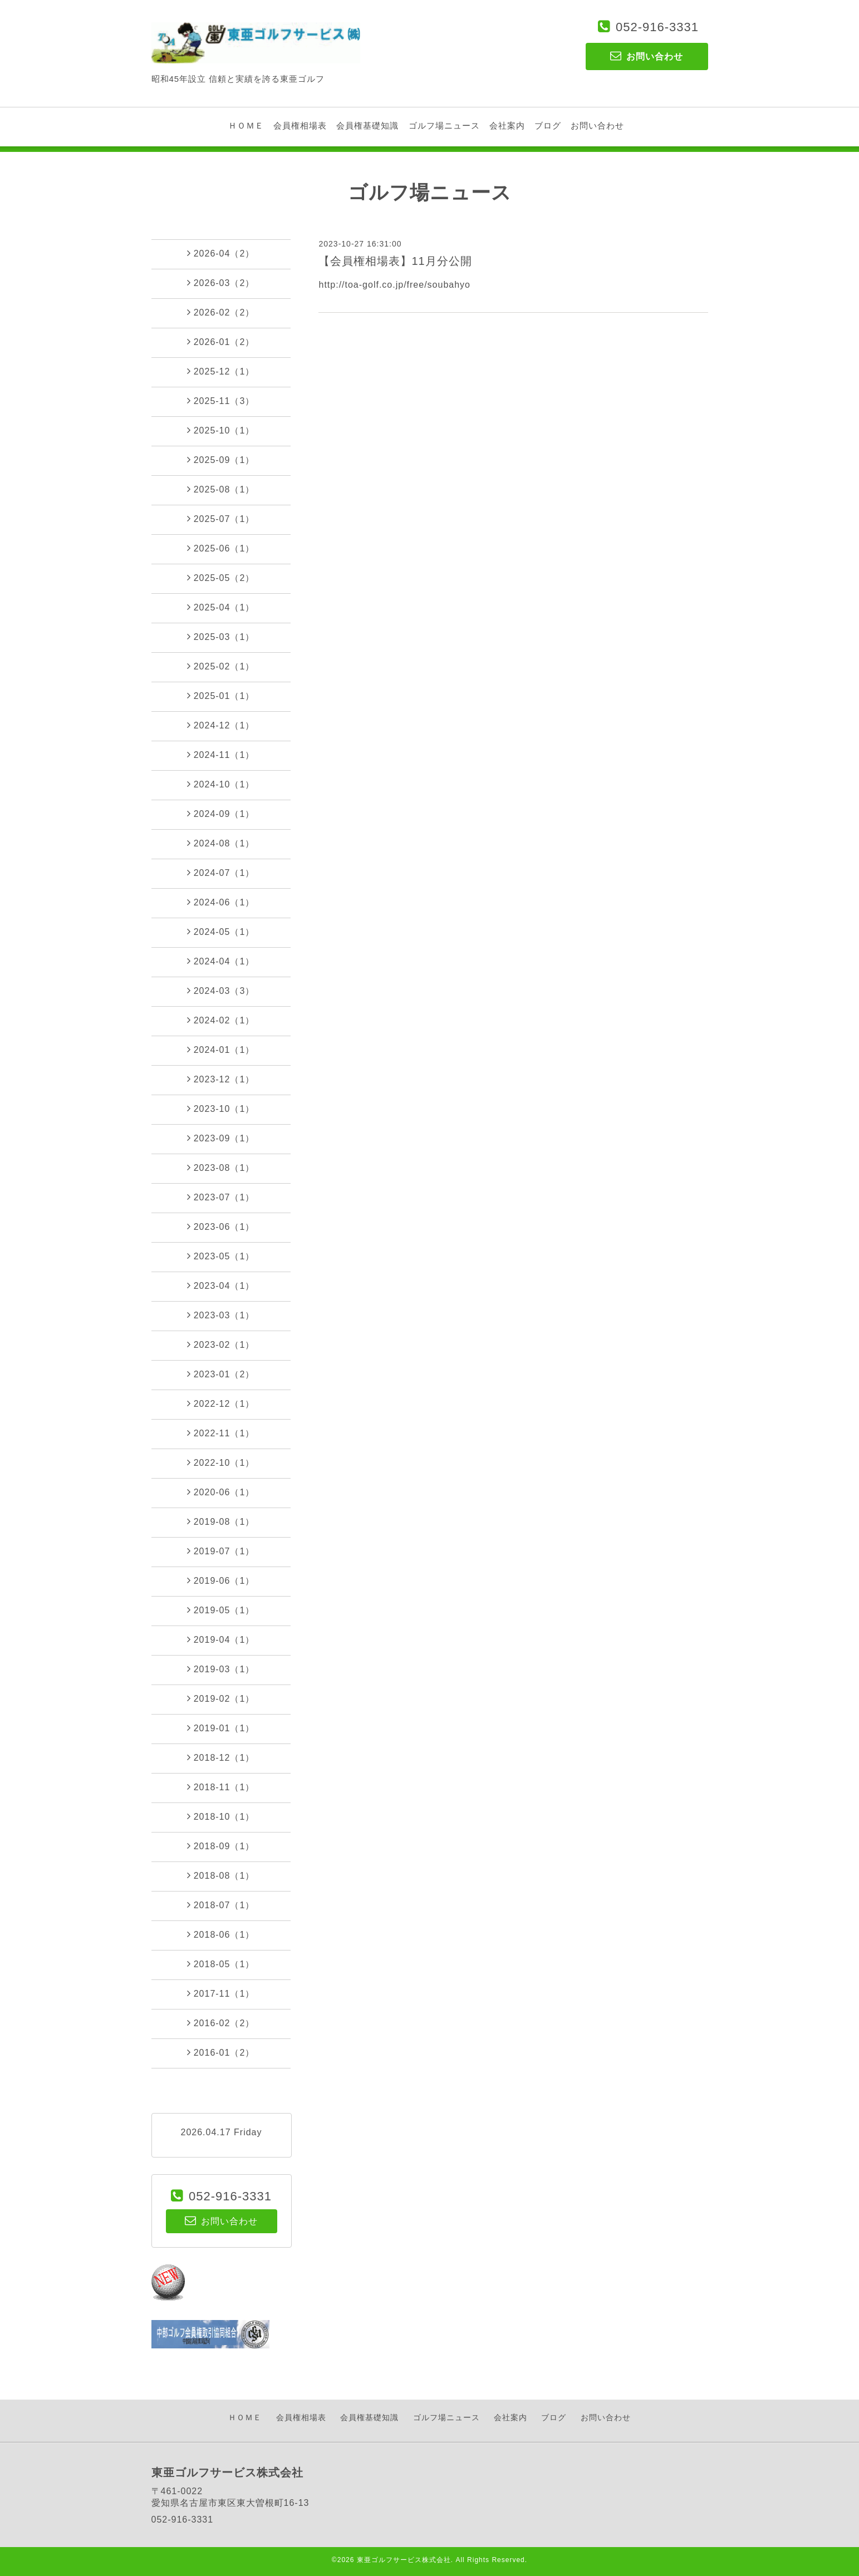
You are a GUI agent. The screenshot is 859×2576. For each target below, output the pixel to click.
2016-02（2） (221, 2023)
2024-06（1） (221, 902)
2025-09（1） (221, 460)
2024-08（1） (221, 843)
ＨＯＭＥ (246, 125)
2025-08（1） (221, 489)
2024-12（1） (221, 725)
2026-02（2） (221, 312)
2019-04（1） (221, 1639)
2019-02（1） (221, 1698)
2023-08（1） (221, 1168)
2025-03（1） (221, 637)
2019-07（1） (221, 1551)
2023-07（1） (221, 1197)
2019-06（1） (221, 1580)
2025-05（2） (221, 578)
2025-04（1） (221, 607)
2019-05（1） (221, 1610)
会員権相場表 (300, 125)
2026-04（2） (221, 253)
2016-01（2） (221, 2052)
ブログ (547, 125)
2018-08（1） (221, 1875)
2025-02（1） (221, 666)
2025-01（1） (221, 696)
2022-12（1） (221, 1403)
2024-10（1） (221, 784)
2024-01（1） (221, 1050)
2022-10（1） (221, 1462)
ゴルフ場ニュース (444, 125)
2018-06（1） (221, 1934)
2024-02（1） (221, 1020)
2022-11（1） (221, 1433)
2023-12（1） (221, 1079)
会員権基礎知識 (367, 125)
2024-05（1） (221, 932)
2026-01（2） (221, 342)
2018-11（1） (221, 1787)
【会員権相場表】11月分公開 (395, 261)
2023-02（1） (221, 1344)
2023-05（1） (221, 1256)
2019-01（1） (221, 1728)
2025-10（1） (221, 430)
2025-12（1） (221, 371)
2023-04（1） (221, 1285)
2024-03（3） (221, 991)
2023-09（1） (221, 1138)
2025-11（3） (221, 401)
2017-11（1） (221, 1993)
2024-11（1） (221, 755)
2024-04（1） (221, 961)
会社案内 (507, 125)
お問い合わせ (597, 125)
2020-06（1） (221, 1492)
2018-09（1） (221, 1846)
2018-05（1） (221, 1964)
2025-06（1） (221, 548)
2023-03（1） (221, 1315)
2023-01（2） (221, 1374)
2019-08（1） (221, 1521)
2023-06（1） (221, 1226)
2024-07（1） (221, 873)
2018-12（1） (221, 1757)
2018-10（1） (221, 1816)
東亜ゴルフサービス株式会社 (404, 2560)
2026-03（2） (221, 283)
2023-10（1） (221, 1109)
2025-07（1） (221, 519)
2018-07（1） (221, 1905)
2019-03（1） (221, 1669)
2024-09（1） (221, 814)
